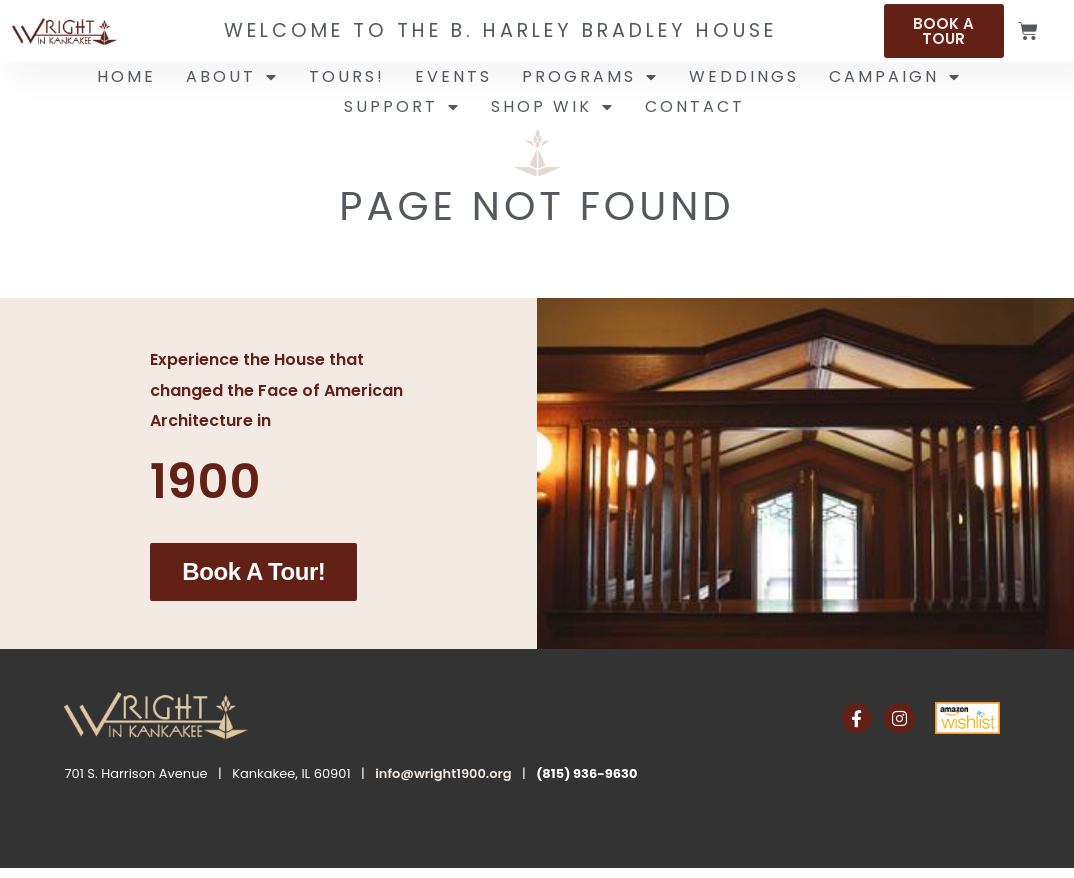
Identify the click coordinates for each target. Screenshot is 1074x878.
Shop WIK (553, 107)
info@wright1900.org (443, 772)
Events (453, 76)
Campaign (895, 77)
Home (126, 76)
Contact (695, 106)
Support (402, 107)
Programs (590, 77)
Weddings (744, 76)
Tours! (347, 76)
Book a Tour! (253, 571)
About (232, 77)
